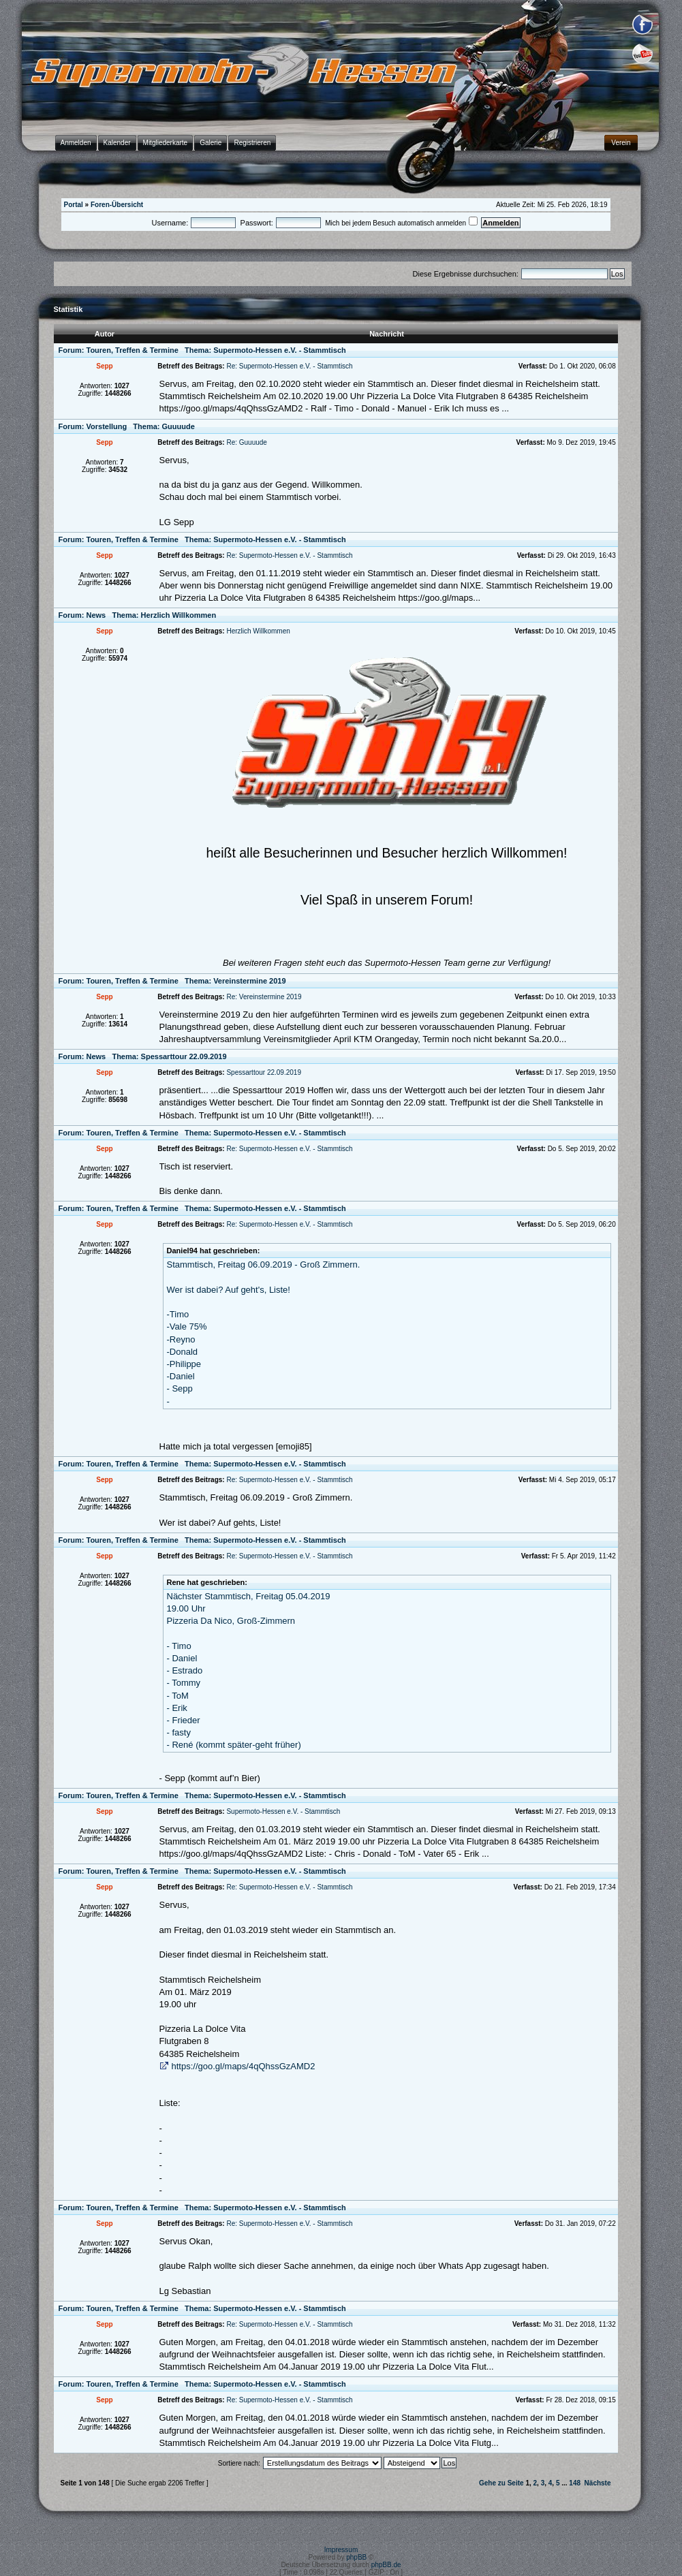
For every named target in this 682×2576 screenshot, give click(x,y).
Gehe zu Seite (501, 2483)
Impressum (341, 2550)
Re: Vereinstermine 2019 (263, 997)
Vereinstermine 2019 (249, 981)
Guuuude (178, 426)
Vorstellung (107, 426)
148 (574, 2483)
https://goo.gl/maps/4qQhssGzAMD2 (243, 2066)
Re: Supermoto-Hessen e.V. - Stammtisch (289, 366)
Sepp (104, 366)
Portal (73, 204)
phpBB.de (386, 2565)
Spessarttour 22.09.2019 (184, 1056)
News (96, 615)
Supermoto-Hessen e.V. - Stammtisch (279, 350)
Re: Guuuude (246, 442)
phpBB (356, 2557)
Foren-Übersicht (117, 204)
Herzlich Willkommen (179, 615)
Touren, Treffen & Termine (133, 350)
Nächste (598, 2483)
